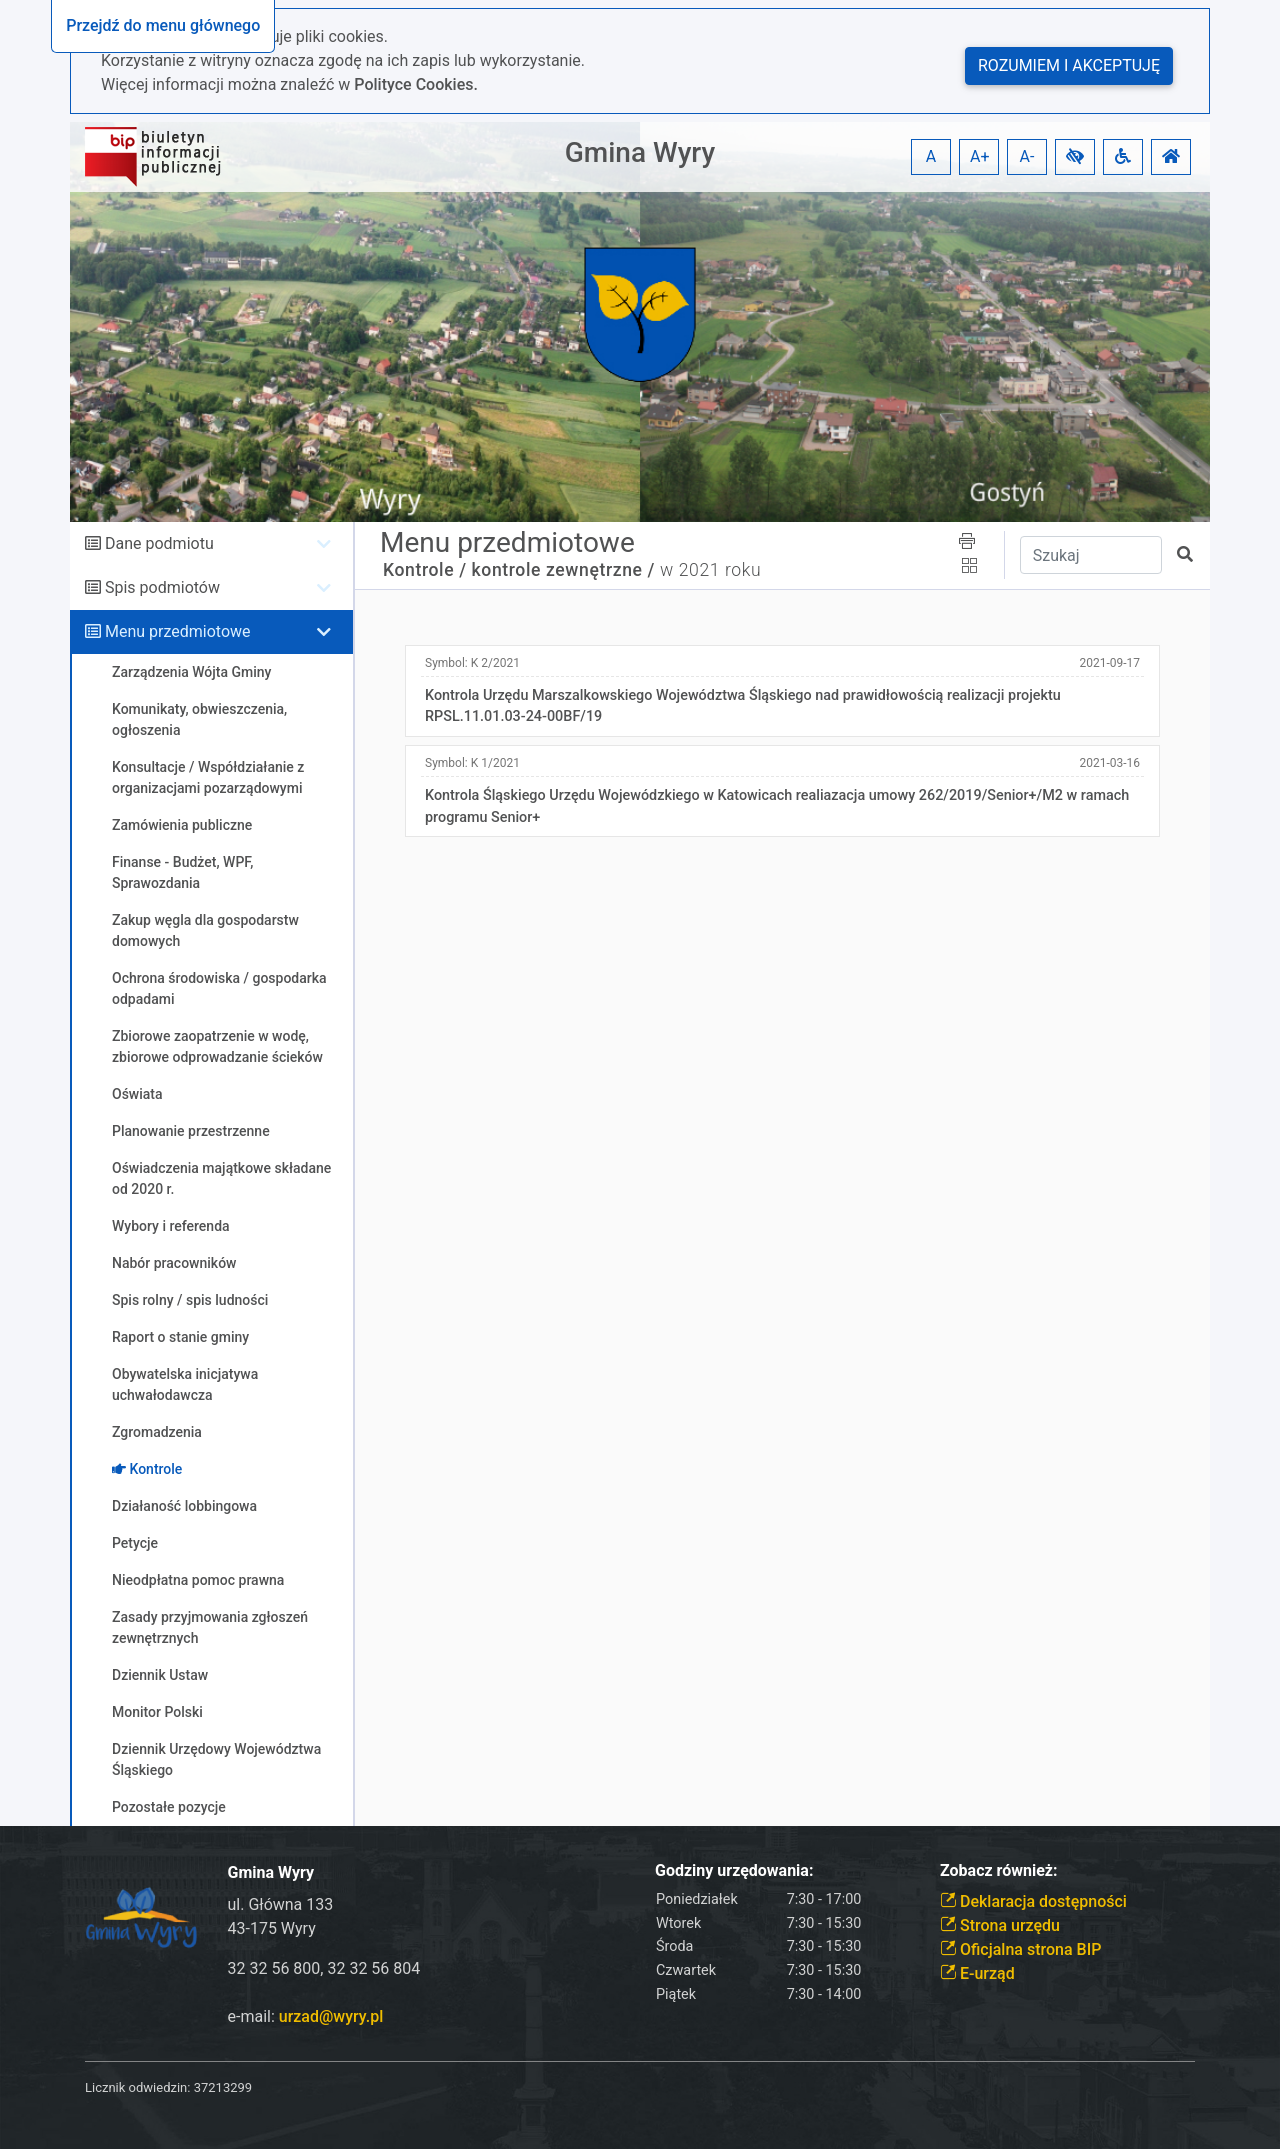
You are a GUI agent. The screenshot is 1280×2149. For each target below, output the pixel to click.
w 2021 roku (710, 570)
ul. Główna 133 (281, 1904)
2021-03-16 (1109, 763)
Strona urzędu (1000, 1925)
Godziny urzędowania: (734, 1870)
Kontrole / (425, 570)
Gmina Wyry (640, 152)
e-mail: (306, 2016)
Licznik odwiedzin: (137, 2087)
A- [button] (1027, 156)
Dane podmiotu (159, 543)
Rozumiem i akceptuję (1069, 65)
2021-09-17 (1109, 663)
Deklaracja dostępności (1033, 1901)
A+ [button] (980, 156)
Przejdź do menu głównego (163, 25)
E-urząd (977, 1973)
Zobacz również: (999, 1870)
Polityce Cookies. (416, 84)
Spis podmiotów (162, 587)
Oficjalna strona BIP (1020, 1949)
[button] (1075, 157)
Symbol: (472, 663)
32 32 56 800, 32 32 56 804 (324, 1968)
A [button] (931, 156)
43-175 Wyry (272, 1928)
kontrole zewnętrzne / (563, 570)
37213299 (223, 2087)
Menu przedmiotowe (178, 631)
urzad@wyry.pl (331, 2016)
